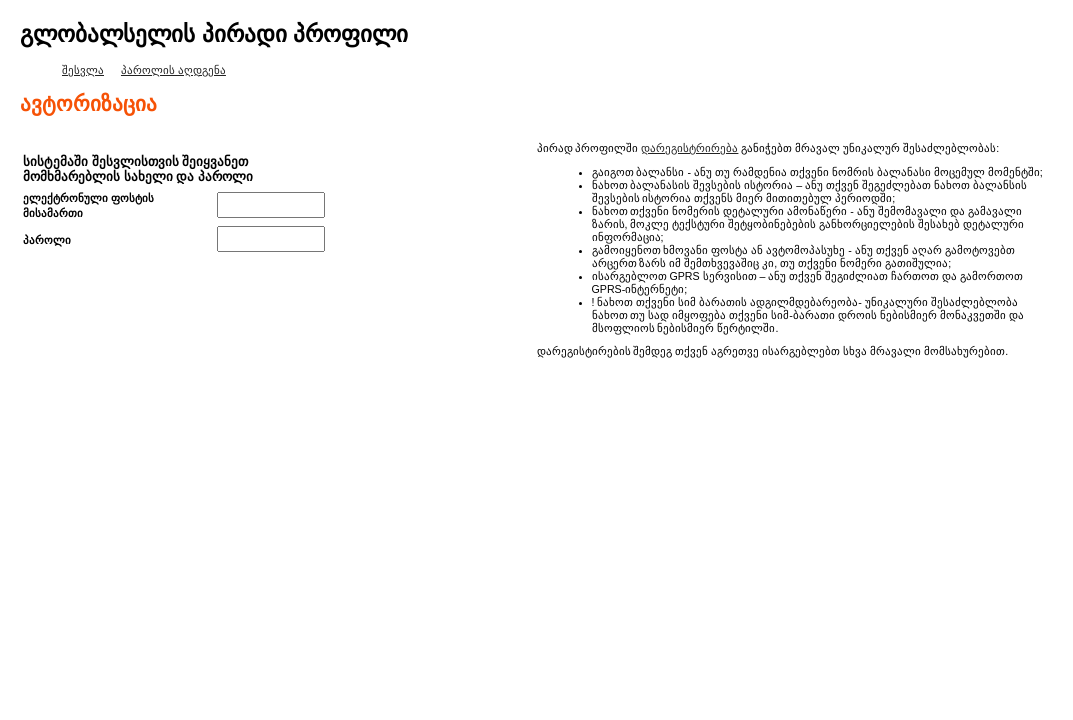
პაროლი (47, 240)
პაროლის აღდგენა (173, 70)
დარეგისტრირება (689, 148)
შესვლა (83, 70)
